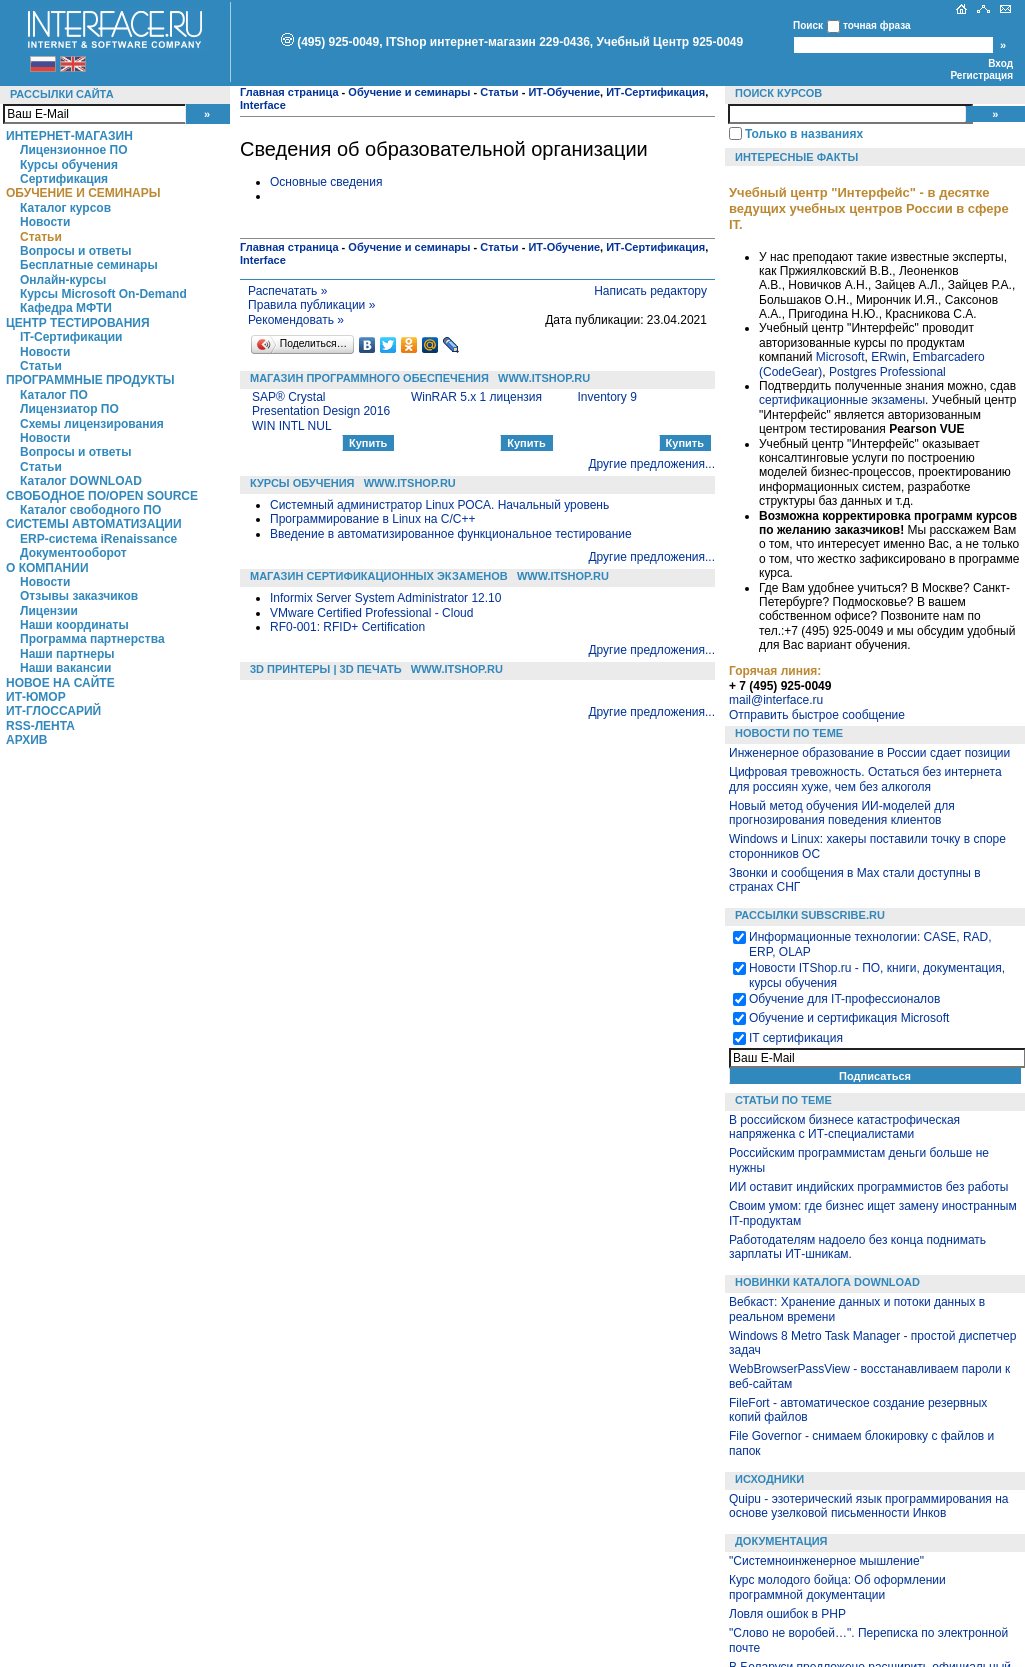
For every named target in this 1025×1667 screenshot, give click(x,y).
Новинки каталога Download (827, 1282)
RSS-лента (40, 726)
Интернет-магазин (69, 136)
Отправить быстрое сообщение (817, 715)
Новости (45, 222)
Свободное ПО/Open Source (102, 496)
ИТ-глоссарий (53, 711)
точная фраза (877, 25)
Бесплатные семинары (89, 265)
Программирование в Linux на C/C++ (373, 519)
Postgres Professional (887, 372)
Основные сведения (326, 182)
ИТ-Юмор (36, 697)
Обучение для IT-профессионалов (844, 999)
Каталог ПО (54, 395)
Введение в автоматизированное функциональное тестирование (451, 534)
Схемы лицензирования (92, 424)
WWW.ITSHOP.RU (544, 378)
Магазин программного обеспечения (369, 378)
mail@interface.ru (776, 700)
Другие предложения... (651, 464)
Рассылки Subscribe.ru (810, 915)
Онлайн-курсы (63, 280)
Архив (27, 740)
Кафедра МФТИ (66, 308)
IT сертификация (796, 1038)
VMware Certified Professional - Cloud (371, 613)
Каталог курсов (65, 208)
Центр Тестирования (78, 323)
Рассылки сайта (62, 94)
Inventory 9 (606, 397)
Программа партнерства (92, 639)
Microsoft (840, 357)
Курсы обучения (69, 165)
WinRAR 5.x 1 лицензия (476, 397)
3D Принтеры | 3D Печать (326, 669)
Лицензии (49, 611)
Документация (781, 1541)
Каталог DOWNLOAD (81, 481)
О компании (47, 568)
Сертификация (64, 179)
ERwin (888, 357)
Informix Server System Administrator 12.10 (385, 598)
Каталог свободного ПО (90, 510)
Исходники (769, 1479)
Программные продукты (90, 380)
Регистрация (981, 75)
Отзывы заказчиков (79, 596)
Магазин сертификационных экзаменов (379, 576)
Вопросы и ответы (75, 251)
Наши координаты (74, 625)
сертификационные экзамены (842, 400)
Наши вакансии (65, 668)
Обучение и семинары (83, 193)
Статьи (41, 237)
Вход (1000, 63)
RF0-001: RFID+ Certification (347, 627)
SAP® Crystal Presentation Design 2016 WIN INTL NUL (321, 411)
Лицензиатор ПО (69, 409)
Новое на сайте (60, 683)
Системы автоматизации (94, 524)
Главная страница (289, 92)
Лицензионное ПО (74, 150)
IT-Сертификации (71, 337)
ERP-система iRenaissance (98, 539)
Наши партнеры (67, 654)
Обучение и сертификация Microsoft (849, 1018)
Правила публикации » (311, 305)
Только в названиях (804, 134)
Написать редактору (650, 291)
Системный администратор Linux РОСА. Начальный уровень (439, 505)
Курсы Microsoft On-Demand (103, 294)
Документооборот (73, 553)
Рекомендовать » (296, 320)
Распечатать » (287, 291)
